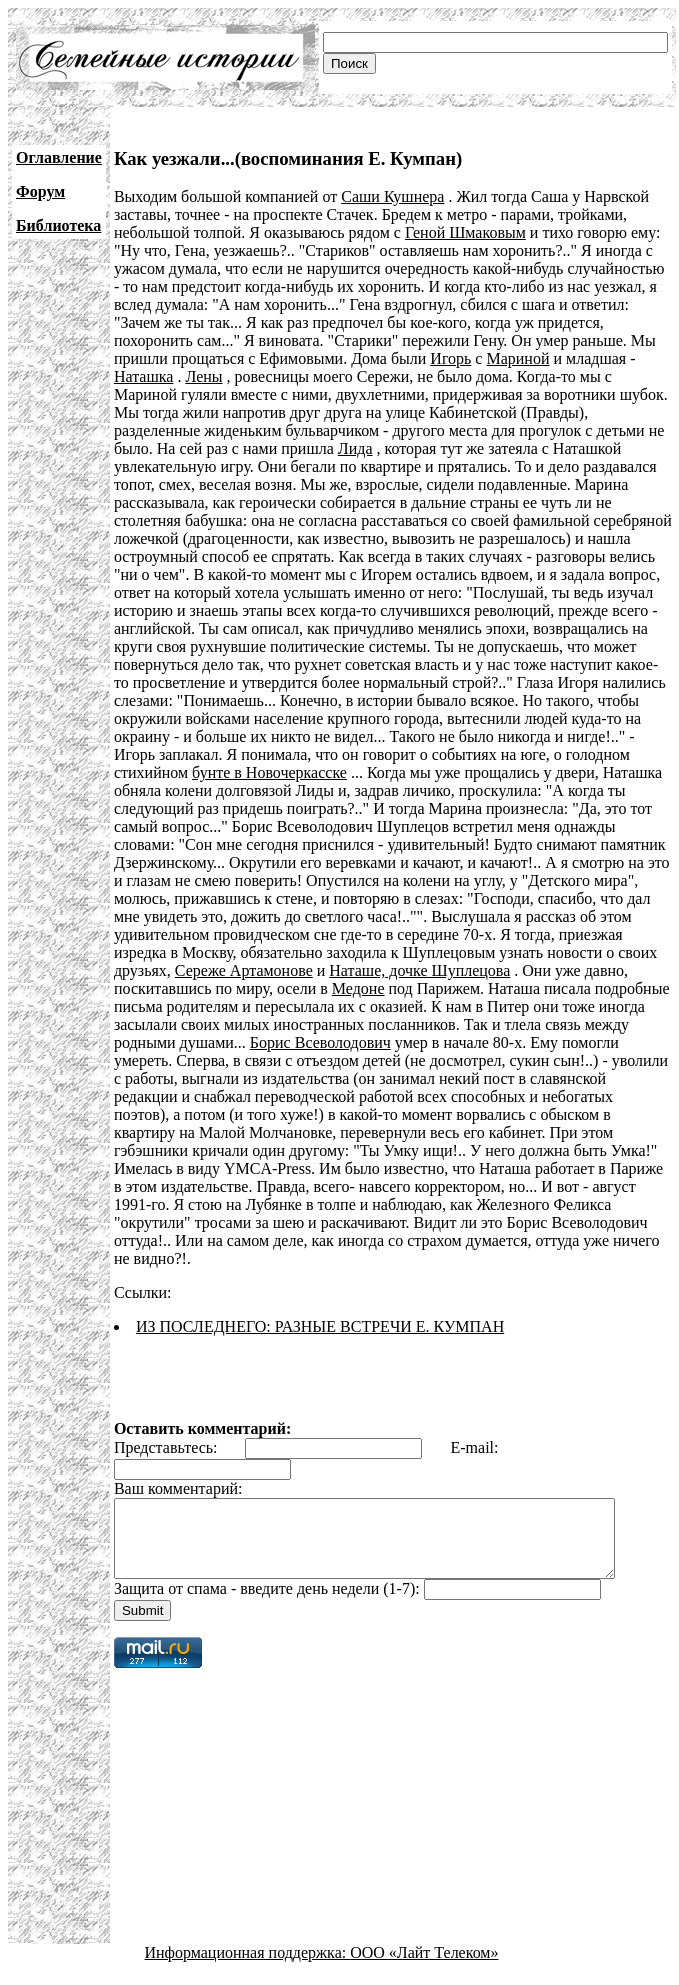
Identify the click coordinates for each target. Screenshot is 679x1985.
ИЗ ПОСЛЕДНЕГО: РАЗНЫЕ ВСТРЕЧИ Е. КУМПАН (320, 1308)
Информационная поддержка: (248, 1949)
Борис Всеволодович (320, 1042)
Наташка (143, 376)
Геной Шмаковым (465, 232)
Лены (203, 376)
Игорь (450, 358)
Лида (355, 448)
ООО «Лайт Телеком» (424, 1949)
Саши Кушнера (392, 196)
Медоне (358, 988)
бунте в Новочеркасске (269, 772)
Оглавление (59, 157)
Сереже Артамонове (244, 970)
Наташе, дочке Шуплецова (419, 970)
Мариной (517, 358)
